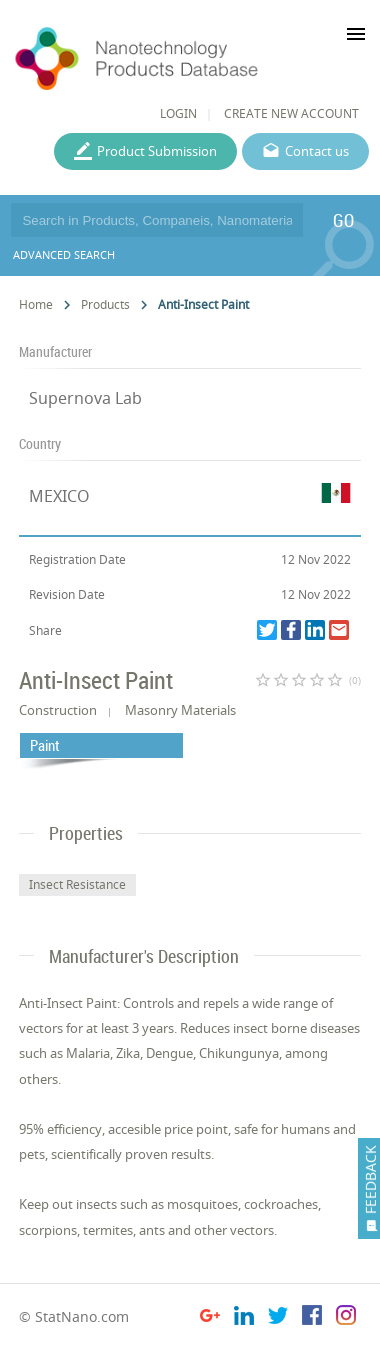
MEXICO (59, 496)
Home (36, 304)
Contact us (317, 151)
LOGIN (178, 113)
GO (343, 220)
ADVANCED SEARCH (64, 254)
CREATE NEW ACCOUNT (291, 113)
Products (105, 304)
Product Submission (157, 151)
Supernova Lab (85, 398)
